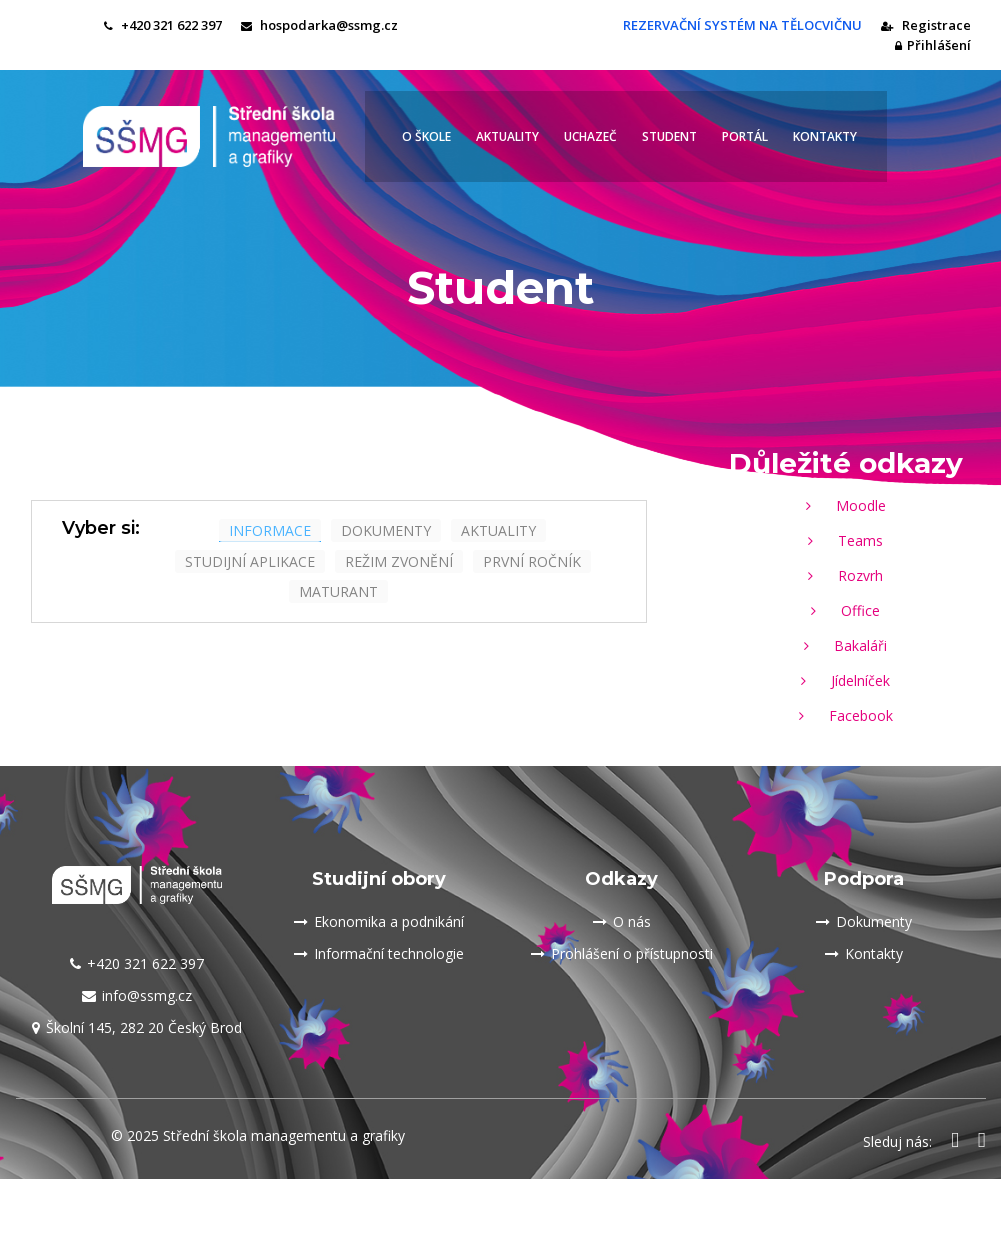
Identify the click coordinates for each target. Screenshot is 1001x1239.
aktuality (498, 530)
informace (270, 530)
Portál (745, 136)
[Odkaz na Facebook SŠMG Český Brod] (955, 1141)
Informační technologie (379, 953)
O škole (426, 136)
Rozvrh (845, 575)
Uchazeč (590, 136)
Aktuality (507, 136)
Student (669, 136)
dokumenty (386, 530)
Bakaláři (845, 645)
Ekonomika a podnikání (379, 921)
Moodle (846, 505)
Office (845, 610)
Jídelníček (845, 680)
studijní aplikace (250, 561)
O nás (622, 921)
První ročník (532, 561)
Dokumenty (864, 921)
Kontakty (825, 136)
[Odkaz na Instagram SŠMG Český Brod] (982, 1141)
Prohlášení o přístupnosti (622, 953)
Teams (845, 540)
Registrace (926, 25)
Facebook (846, 715)
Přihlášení (933, 45)
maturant (338, 591)
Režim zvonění (399, 561)
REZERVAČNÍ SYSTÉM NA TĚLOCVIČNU (741, 25)
